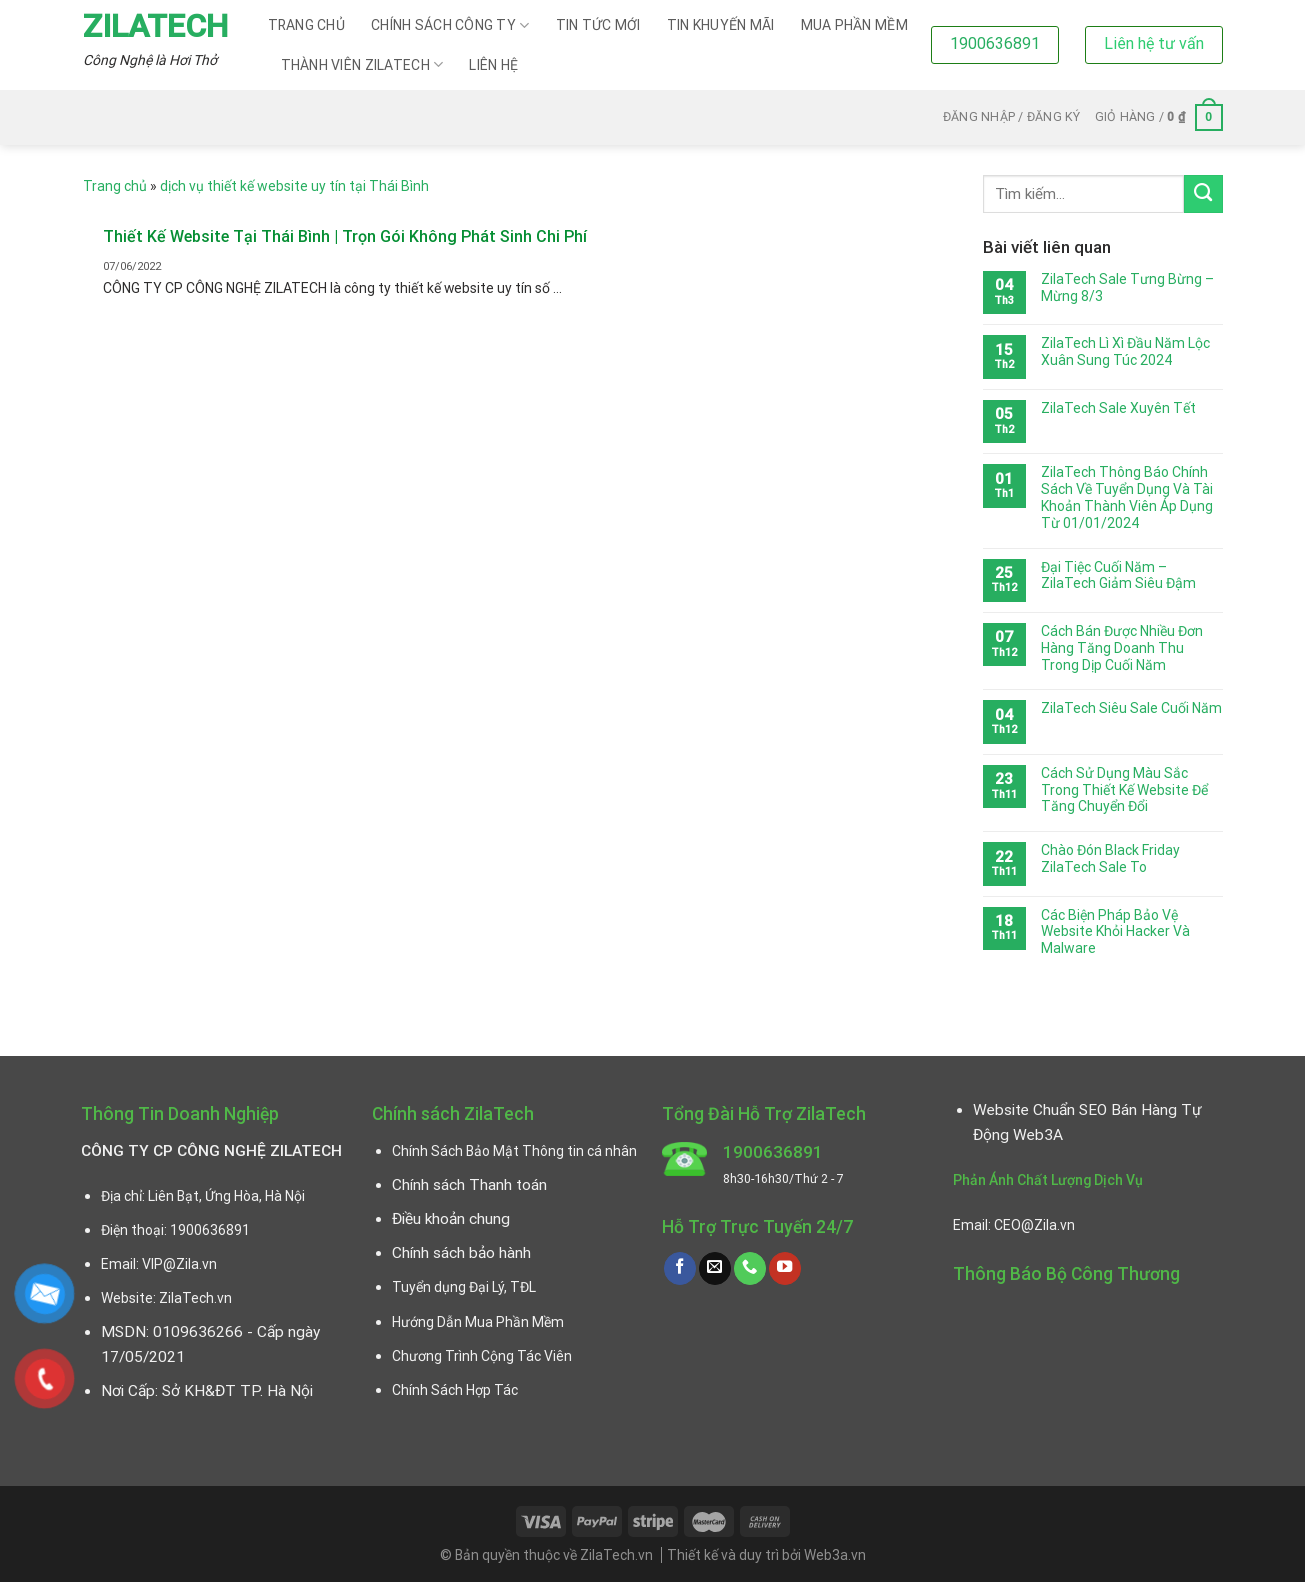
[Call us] (750, 1268)
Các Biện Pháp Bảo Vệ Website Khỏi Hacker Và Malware (1115, 932)
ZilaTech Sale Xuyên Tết (1118, 408)
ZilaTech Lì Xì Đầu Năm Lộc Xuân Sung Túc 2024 (1125, 351)
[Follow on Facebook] (680, 1268)
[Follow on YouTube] (785, 1268)
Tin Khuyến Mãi (721, 25)
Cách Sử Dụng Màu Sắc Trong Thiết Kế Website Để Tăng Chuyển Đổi (1124, 790)
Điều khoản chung (451, 1219)
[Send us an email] (715, 1268)
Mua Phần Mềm (854, 25)
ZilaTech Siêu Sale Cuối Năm (1131, 708)
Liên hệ (493, 65)
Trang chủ (307, 25)
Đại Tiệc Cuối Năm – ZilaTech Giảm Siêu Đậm (1118, 575)
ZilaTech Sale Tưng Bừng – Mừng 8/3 (1127, 287)
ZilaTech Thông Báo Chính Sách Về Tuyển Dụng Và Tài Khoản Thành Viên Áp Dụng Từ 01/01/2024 (1127, 497)
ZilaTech (155, 26)
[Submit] (1203, 194)
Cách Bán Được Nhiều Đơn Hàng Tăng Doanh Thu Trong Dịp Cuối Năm (1122, 648)
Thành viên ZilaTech (362, 64)
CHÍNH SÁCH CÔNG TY (450, 25)
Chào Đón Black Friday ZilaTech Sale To (1110, 858)
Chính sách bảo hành (461, 1253)
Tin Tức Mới (598, 25)
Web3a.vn (835, 1555)
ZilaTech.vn (195, 1298)
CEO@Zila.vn (1034, 1225)
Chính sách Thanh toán (469, 1185)
